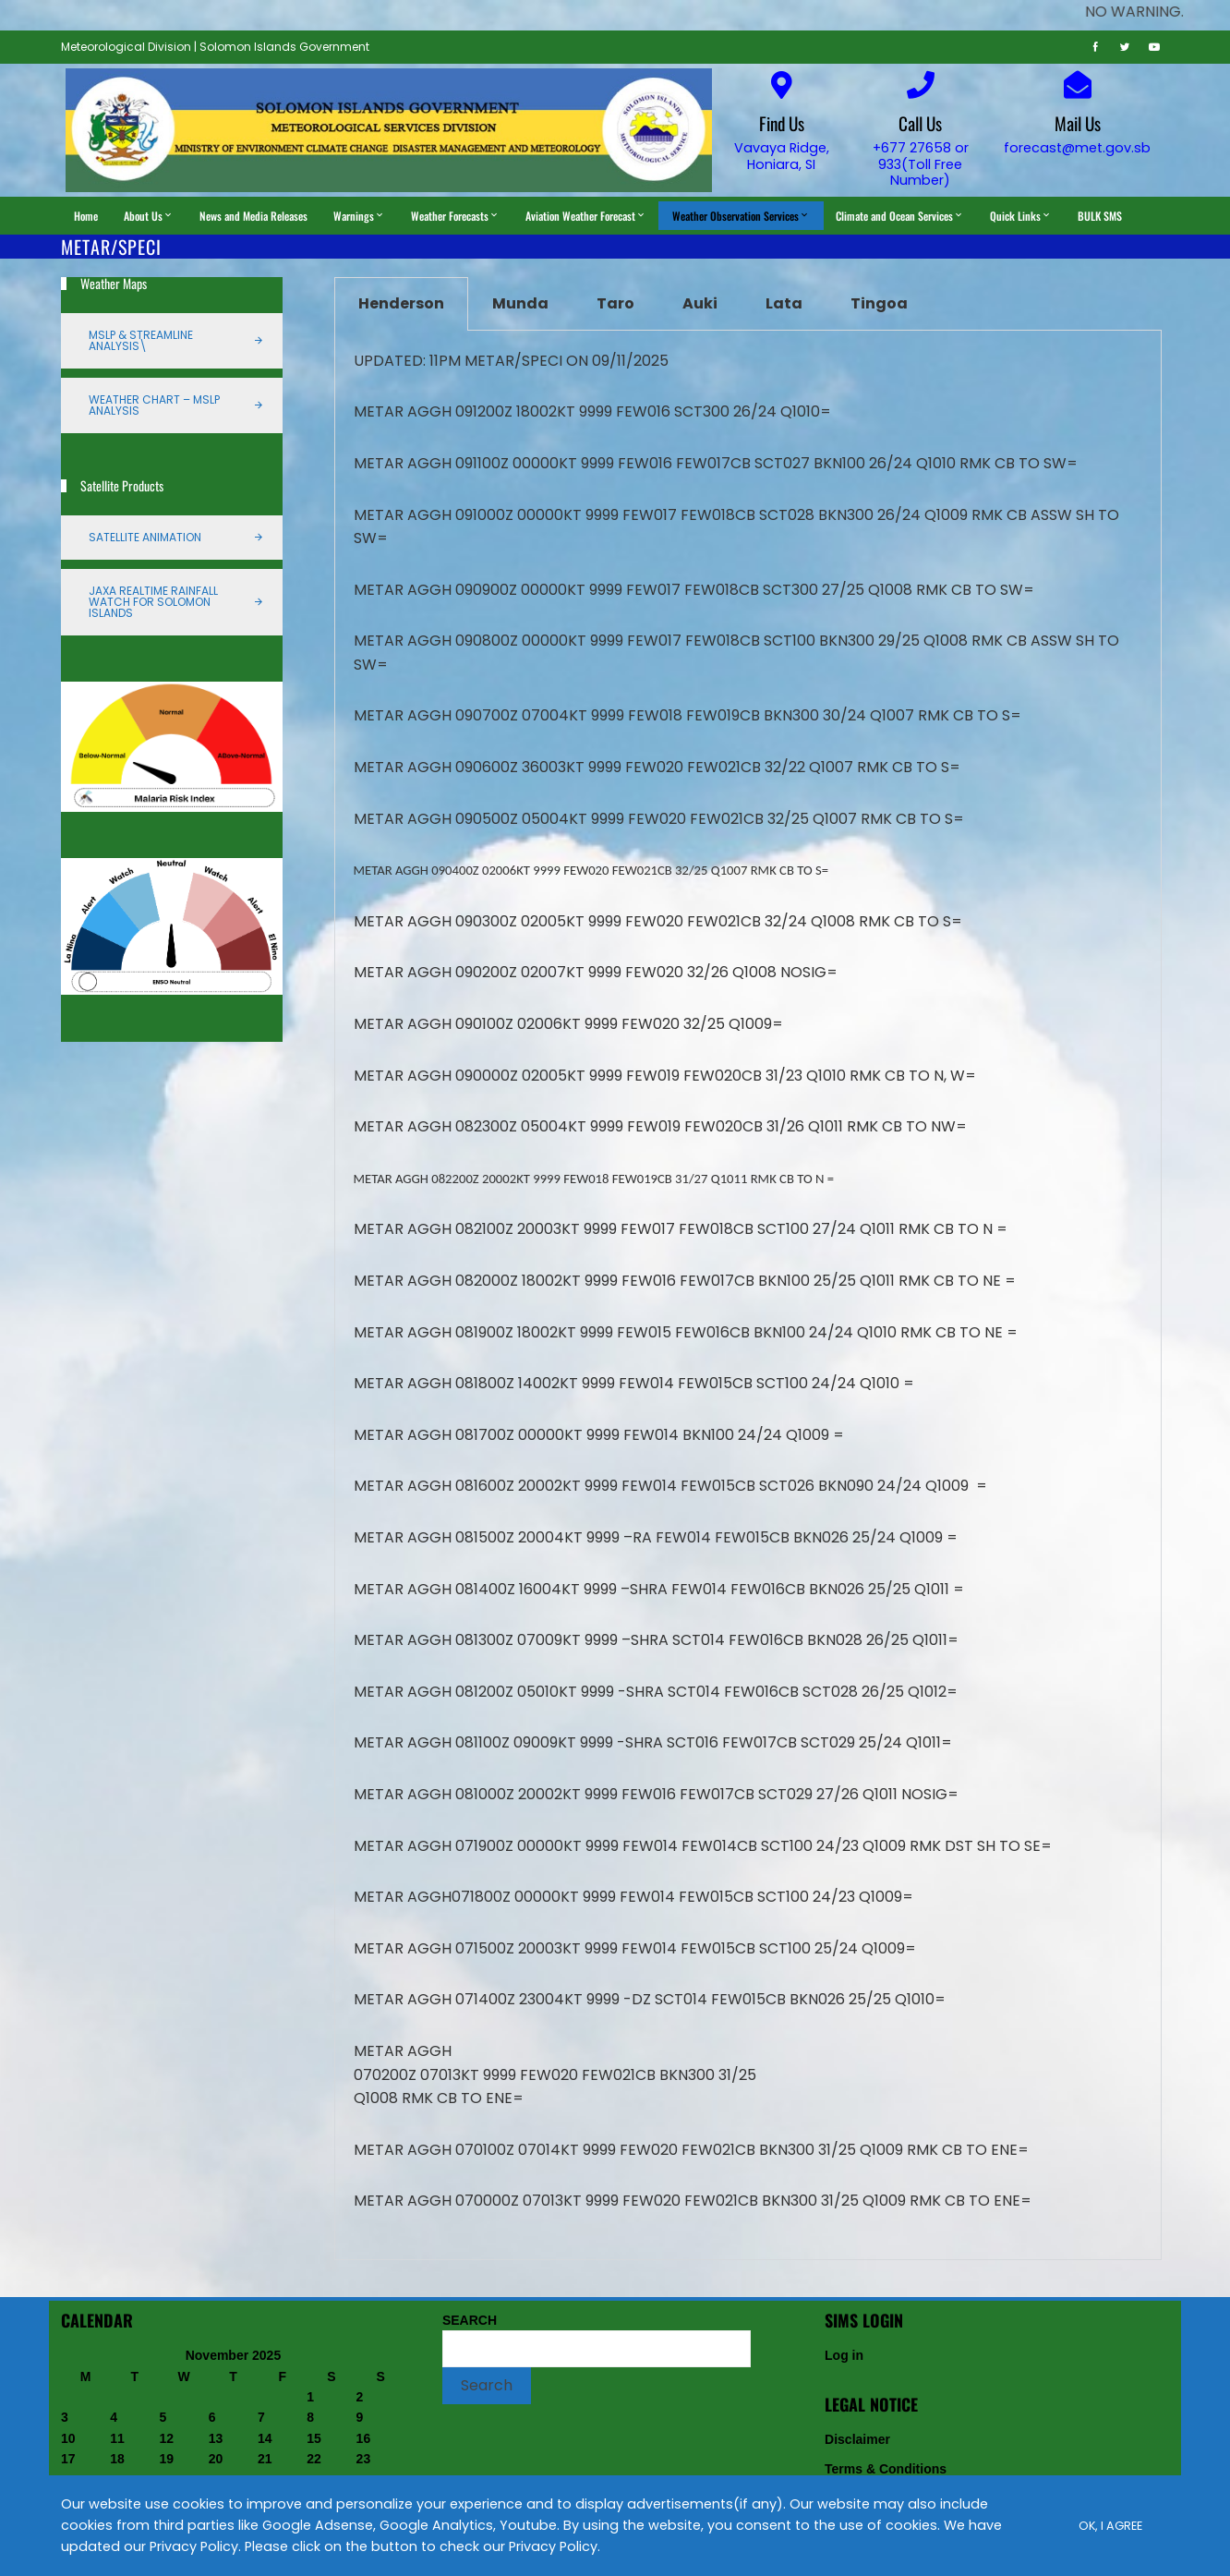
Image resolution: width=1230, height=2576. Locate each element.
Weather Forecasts (455, 216)
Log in (844, 2355)
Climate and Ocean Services (900, 216)
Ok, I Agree (1110, 2526)
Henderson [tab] (401, 303)
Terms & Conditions (886, 2468)
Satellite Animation (145, 537)
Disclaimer (857, 2439)
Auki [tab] (700, 303)
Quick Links (1021, 216)
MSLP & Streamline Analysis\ (141, 340)
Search (486, 2385)
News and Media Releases (253, 216)
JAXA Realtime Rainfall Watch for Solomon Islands (153, 602)
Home (86, 216)
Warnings (359, 216)
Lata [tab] (784, 303)
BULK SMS (1100, 216)
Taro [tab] (615, 303)
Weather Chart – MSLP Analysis (154, 405)
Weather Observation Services (741, 216)
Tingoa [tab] (879, 303)
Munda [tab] (520, 303)
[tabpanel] (748, 1295)
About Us (149, 216)
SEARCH (469, 2320)
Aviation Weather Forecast (585, 216)
